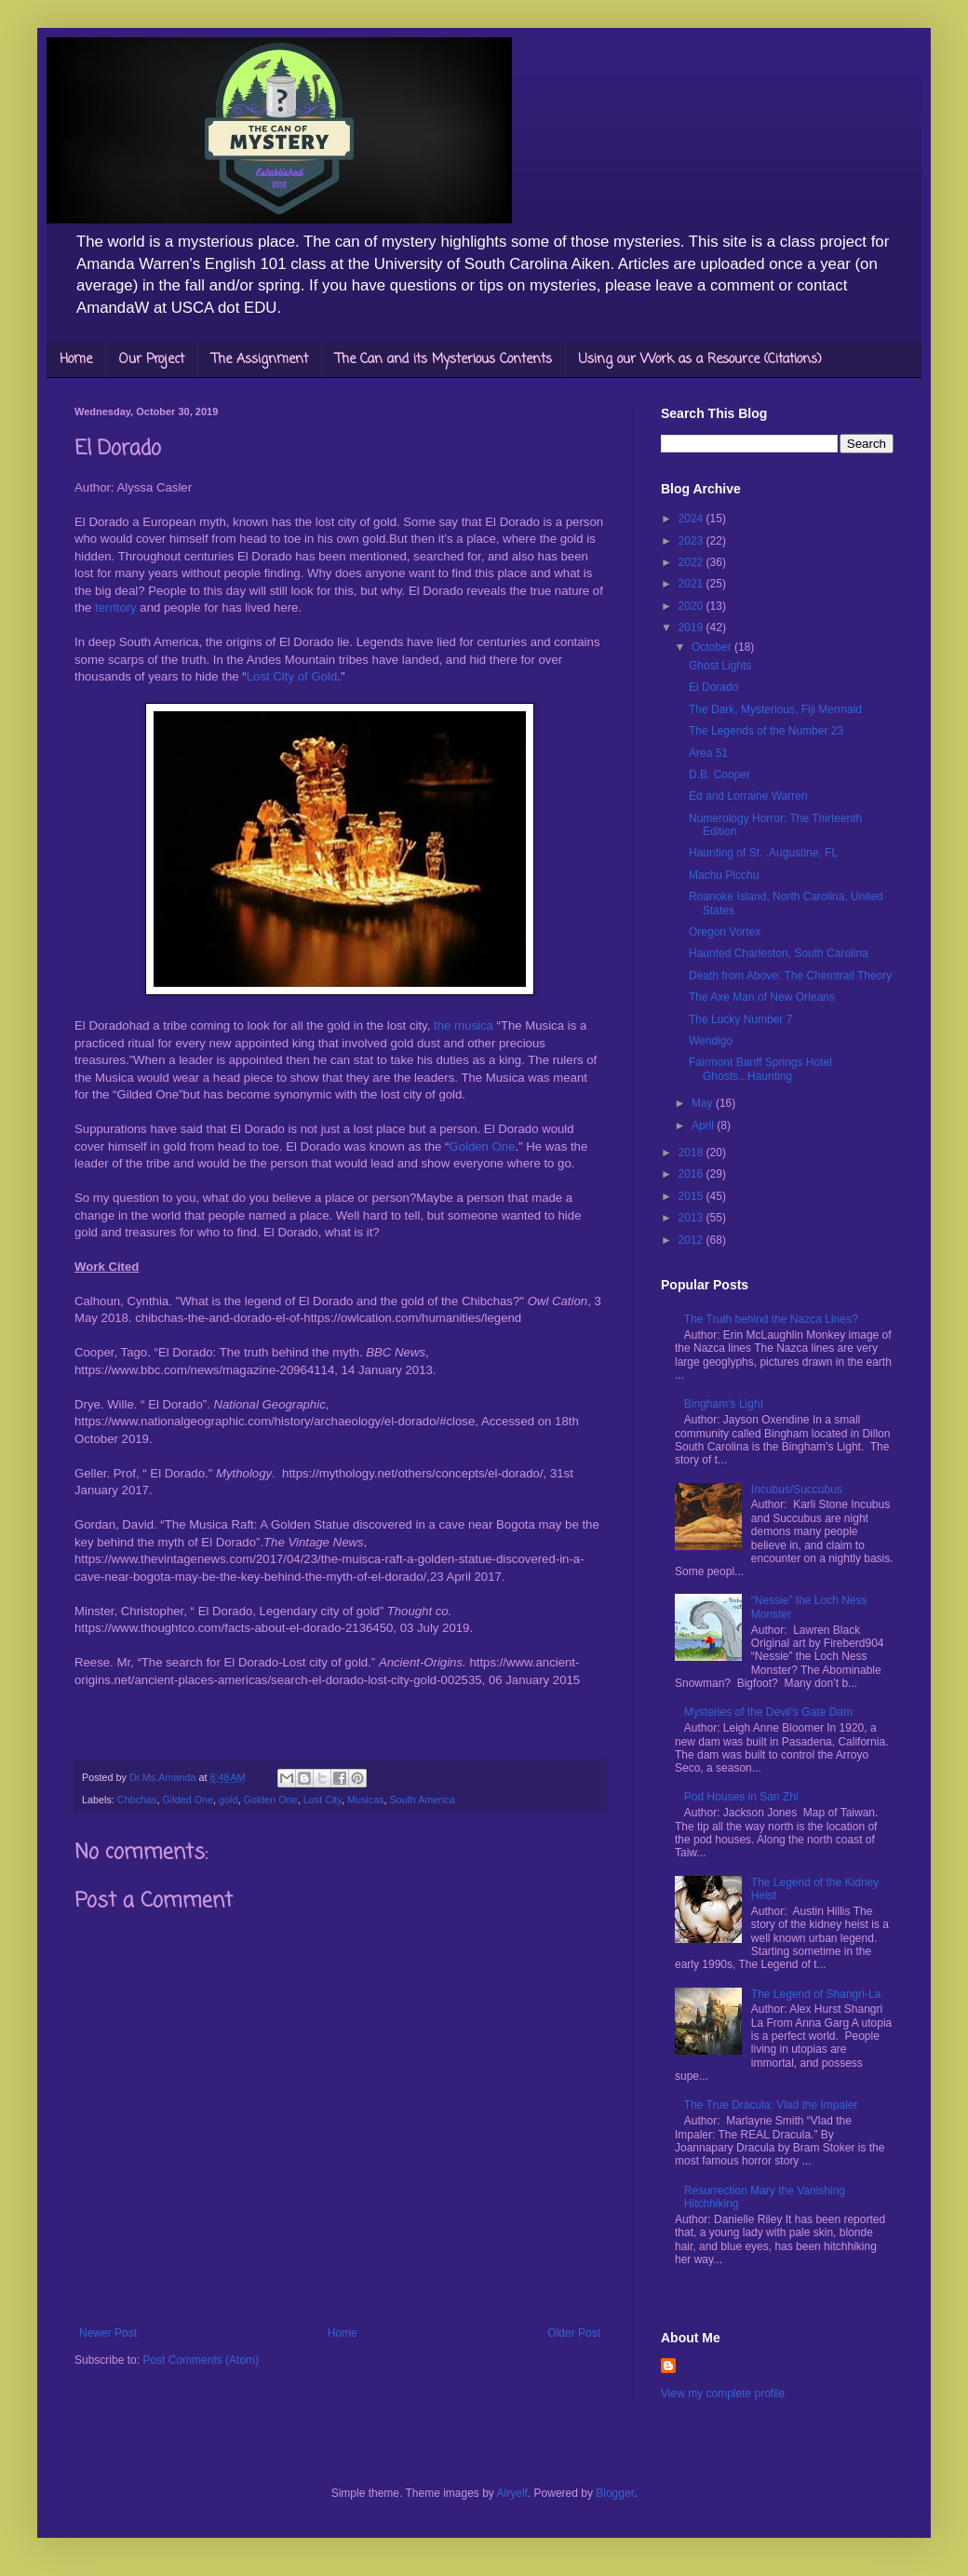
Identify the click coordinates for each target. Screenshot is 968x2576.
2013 (692, 1217)
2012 (692, 1240)
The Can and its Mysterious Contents (443, 360)
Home (76, 360)
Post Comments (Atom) (200, 2360)
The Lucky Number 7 (740, 1019)
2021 (692, 583)
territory (116, 607)
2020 (692, 606)
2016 (692, 1173)
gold (228, 1799)
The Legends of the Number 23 (766, 730)
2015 (692, 1196)
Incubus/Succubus (796, 1489)
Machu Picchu (724, 875)
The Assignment (259, 360)
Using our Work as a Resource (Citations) (700, 360)
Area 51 (708, 753)
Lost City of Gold (292, 676)
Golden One (482, 1146)
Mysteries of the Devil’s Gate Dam (768, 1712)
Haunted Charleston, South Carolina (778, 953)
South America (422, 1799)
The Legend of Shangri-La (816, 1994)
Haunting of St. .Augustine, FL (763, 852)
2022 (692, 562)
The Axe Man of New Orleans (762, 997)
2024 (692, 518)
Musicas (365, 1799)
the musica (465, 1025)
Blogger (615, 2493)
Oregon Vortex (724, 931)
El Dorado (713, 687)
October (713, 647)
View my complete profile (723, 2393)
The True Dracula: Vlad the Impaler (771, 2104)
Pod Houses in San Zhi (741, 1796)
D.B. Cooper (719, 774)
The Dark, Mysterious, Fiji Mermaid (775, 709)
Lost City (322, 1799)
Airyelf (512, 2493)
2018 (692, 1152)
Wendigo (711, 1040)
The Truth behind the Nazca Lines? (771, 1319)
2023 (692, 540)
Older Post (573, 2333)
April (704, 1125)
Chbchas (137, 1799)
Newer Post (108, 2333)
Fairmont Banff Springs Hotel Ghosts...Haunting (760, 1069)
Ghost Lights (720, 665)
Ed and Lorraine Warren (748, 795)
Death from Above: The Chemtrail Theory (790, 975)
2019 (692, 627)
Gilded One (187, 1799)
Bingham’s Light (723, 1403)
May (704, 1103)
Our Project (151, 360)
